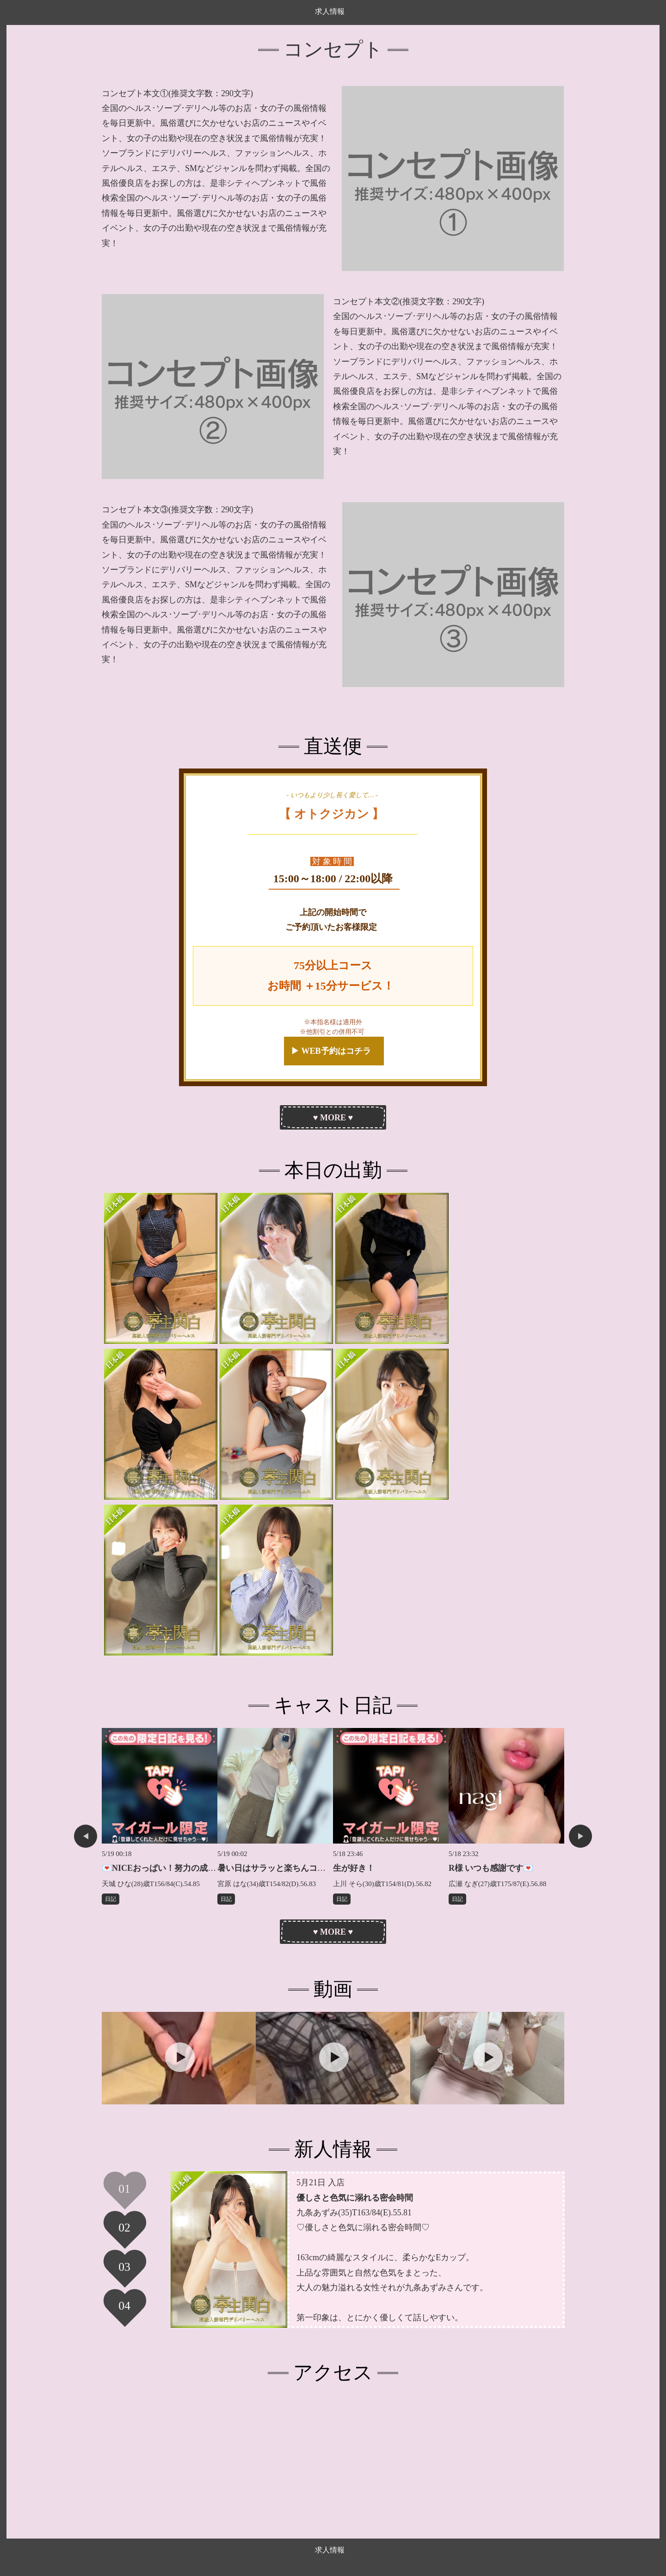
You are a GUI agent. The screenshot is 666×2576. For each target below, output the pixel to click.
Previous (85, 1836)
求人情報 (330, 11)
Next (580, 1836)
